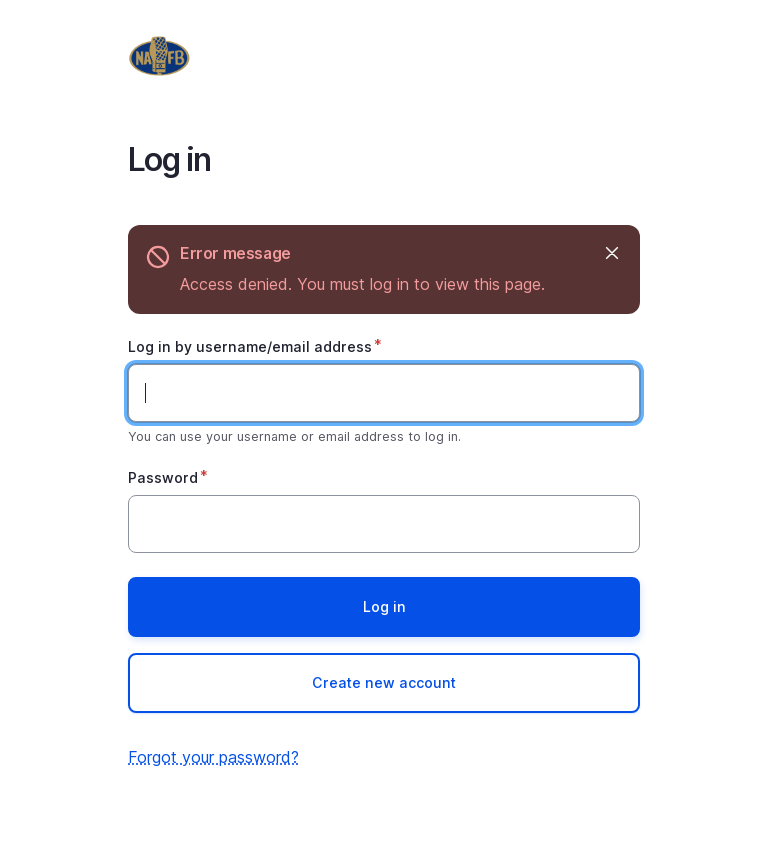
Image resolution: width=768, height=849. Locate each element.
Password (163, 477)
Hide (610, 253)
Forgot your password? (213, 757)
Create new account (384, 682)
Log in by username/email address (250, 346)
